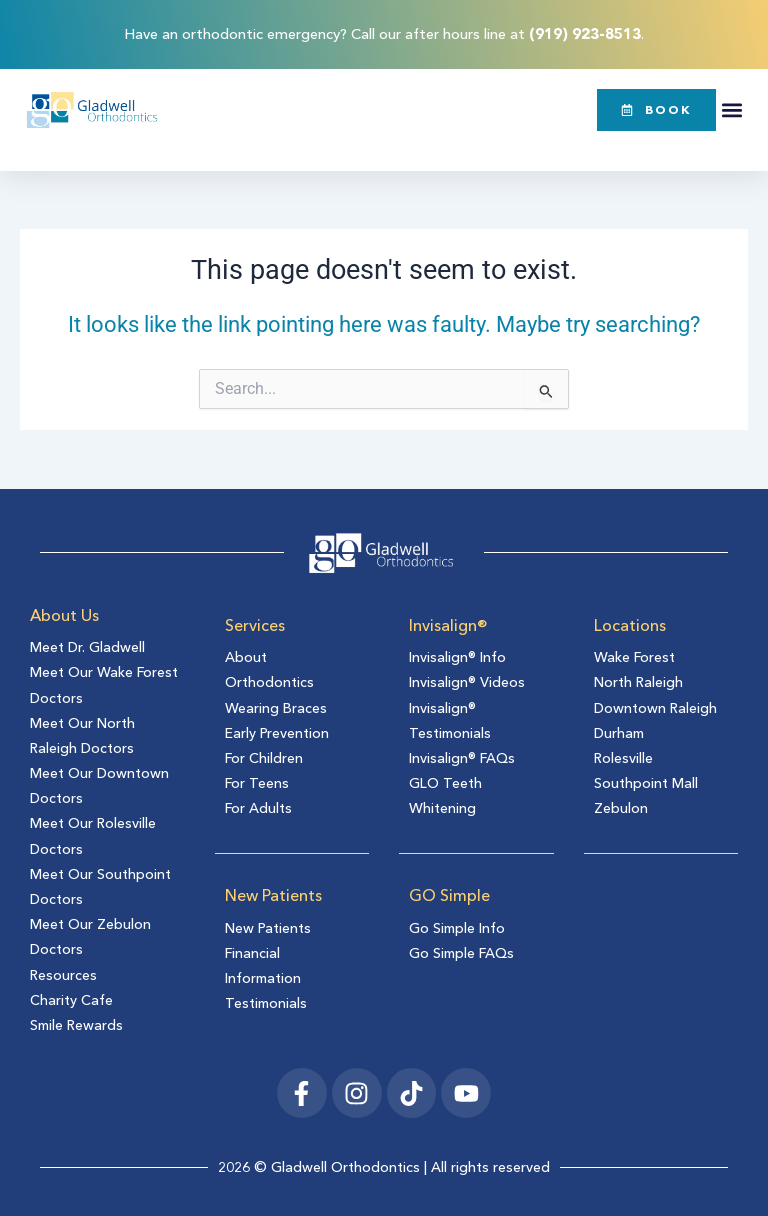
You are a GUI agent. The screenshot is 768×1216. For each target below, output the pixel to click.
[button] (732, 109)
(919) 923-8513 (585, 34)
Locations (630, 625)
